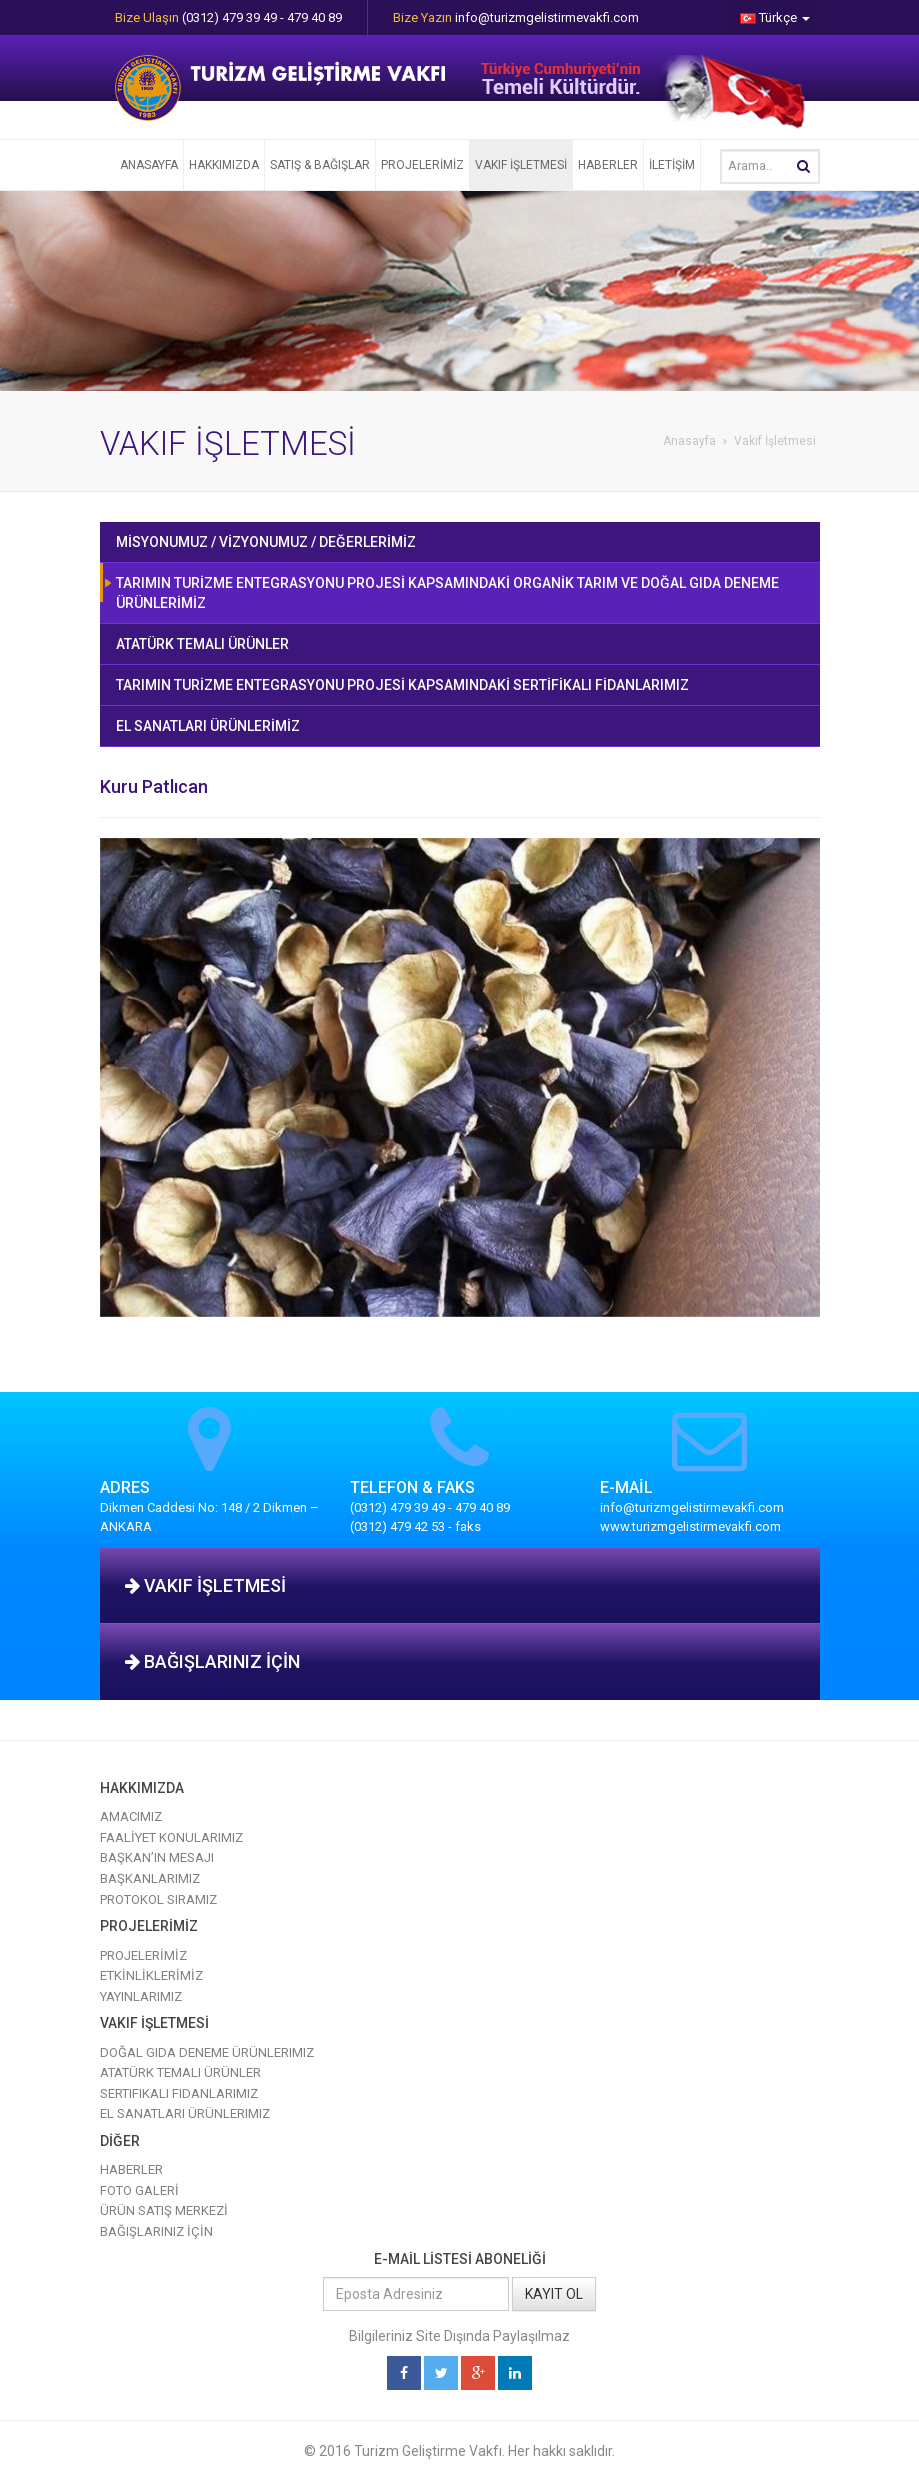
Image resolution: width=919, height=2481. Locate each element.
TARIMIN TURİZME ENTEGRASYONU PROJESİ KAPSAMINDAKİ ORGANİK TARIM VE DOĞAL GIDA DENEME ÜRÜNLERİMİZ (447, 593)
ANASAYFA (149, 165)
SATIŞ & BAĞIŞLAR (320, 165)
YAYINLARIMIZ (141, 1996)
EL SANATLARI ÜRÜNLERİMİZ (208, 726)
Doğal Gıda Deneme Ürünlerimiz (207, 2052)
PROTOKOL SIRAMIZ (158, 1899)
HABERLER (608, 165)
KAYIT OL (554, 2294)
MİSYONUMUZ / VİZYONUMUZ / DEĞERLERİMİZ (266, 542)
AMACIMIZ (131, 1816)
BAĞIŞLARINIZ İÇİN (212, 1661)
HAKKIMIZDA (224, 165)
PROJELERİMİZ (422, 165)
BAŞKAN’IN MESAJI (157, 1857)
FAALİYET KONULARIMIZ (171, 1837)
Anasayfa (689, 441)
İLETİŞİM (672, 165)
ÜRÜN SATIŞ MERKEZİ (164, 2210)
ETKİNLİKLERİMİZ (151, 1975)
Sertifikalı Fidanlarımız (179, 2093)
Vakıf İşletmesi (775, 441)
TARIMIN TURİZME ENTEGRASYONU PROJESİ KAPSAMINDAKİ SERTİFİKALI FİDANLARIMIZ (402, 685)
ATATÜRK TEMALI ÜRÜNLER (202, 644)
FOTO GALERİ (139, 2190)
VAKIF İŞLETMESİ (521, 165)
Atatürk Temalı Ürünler (180, 2072)
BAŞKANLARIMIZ (150, 1878)
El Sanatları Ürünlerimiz (185, 2113)
